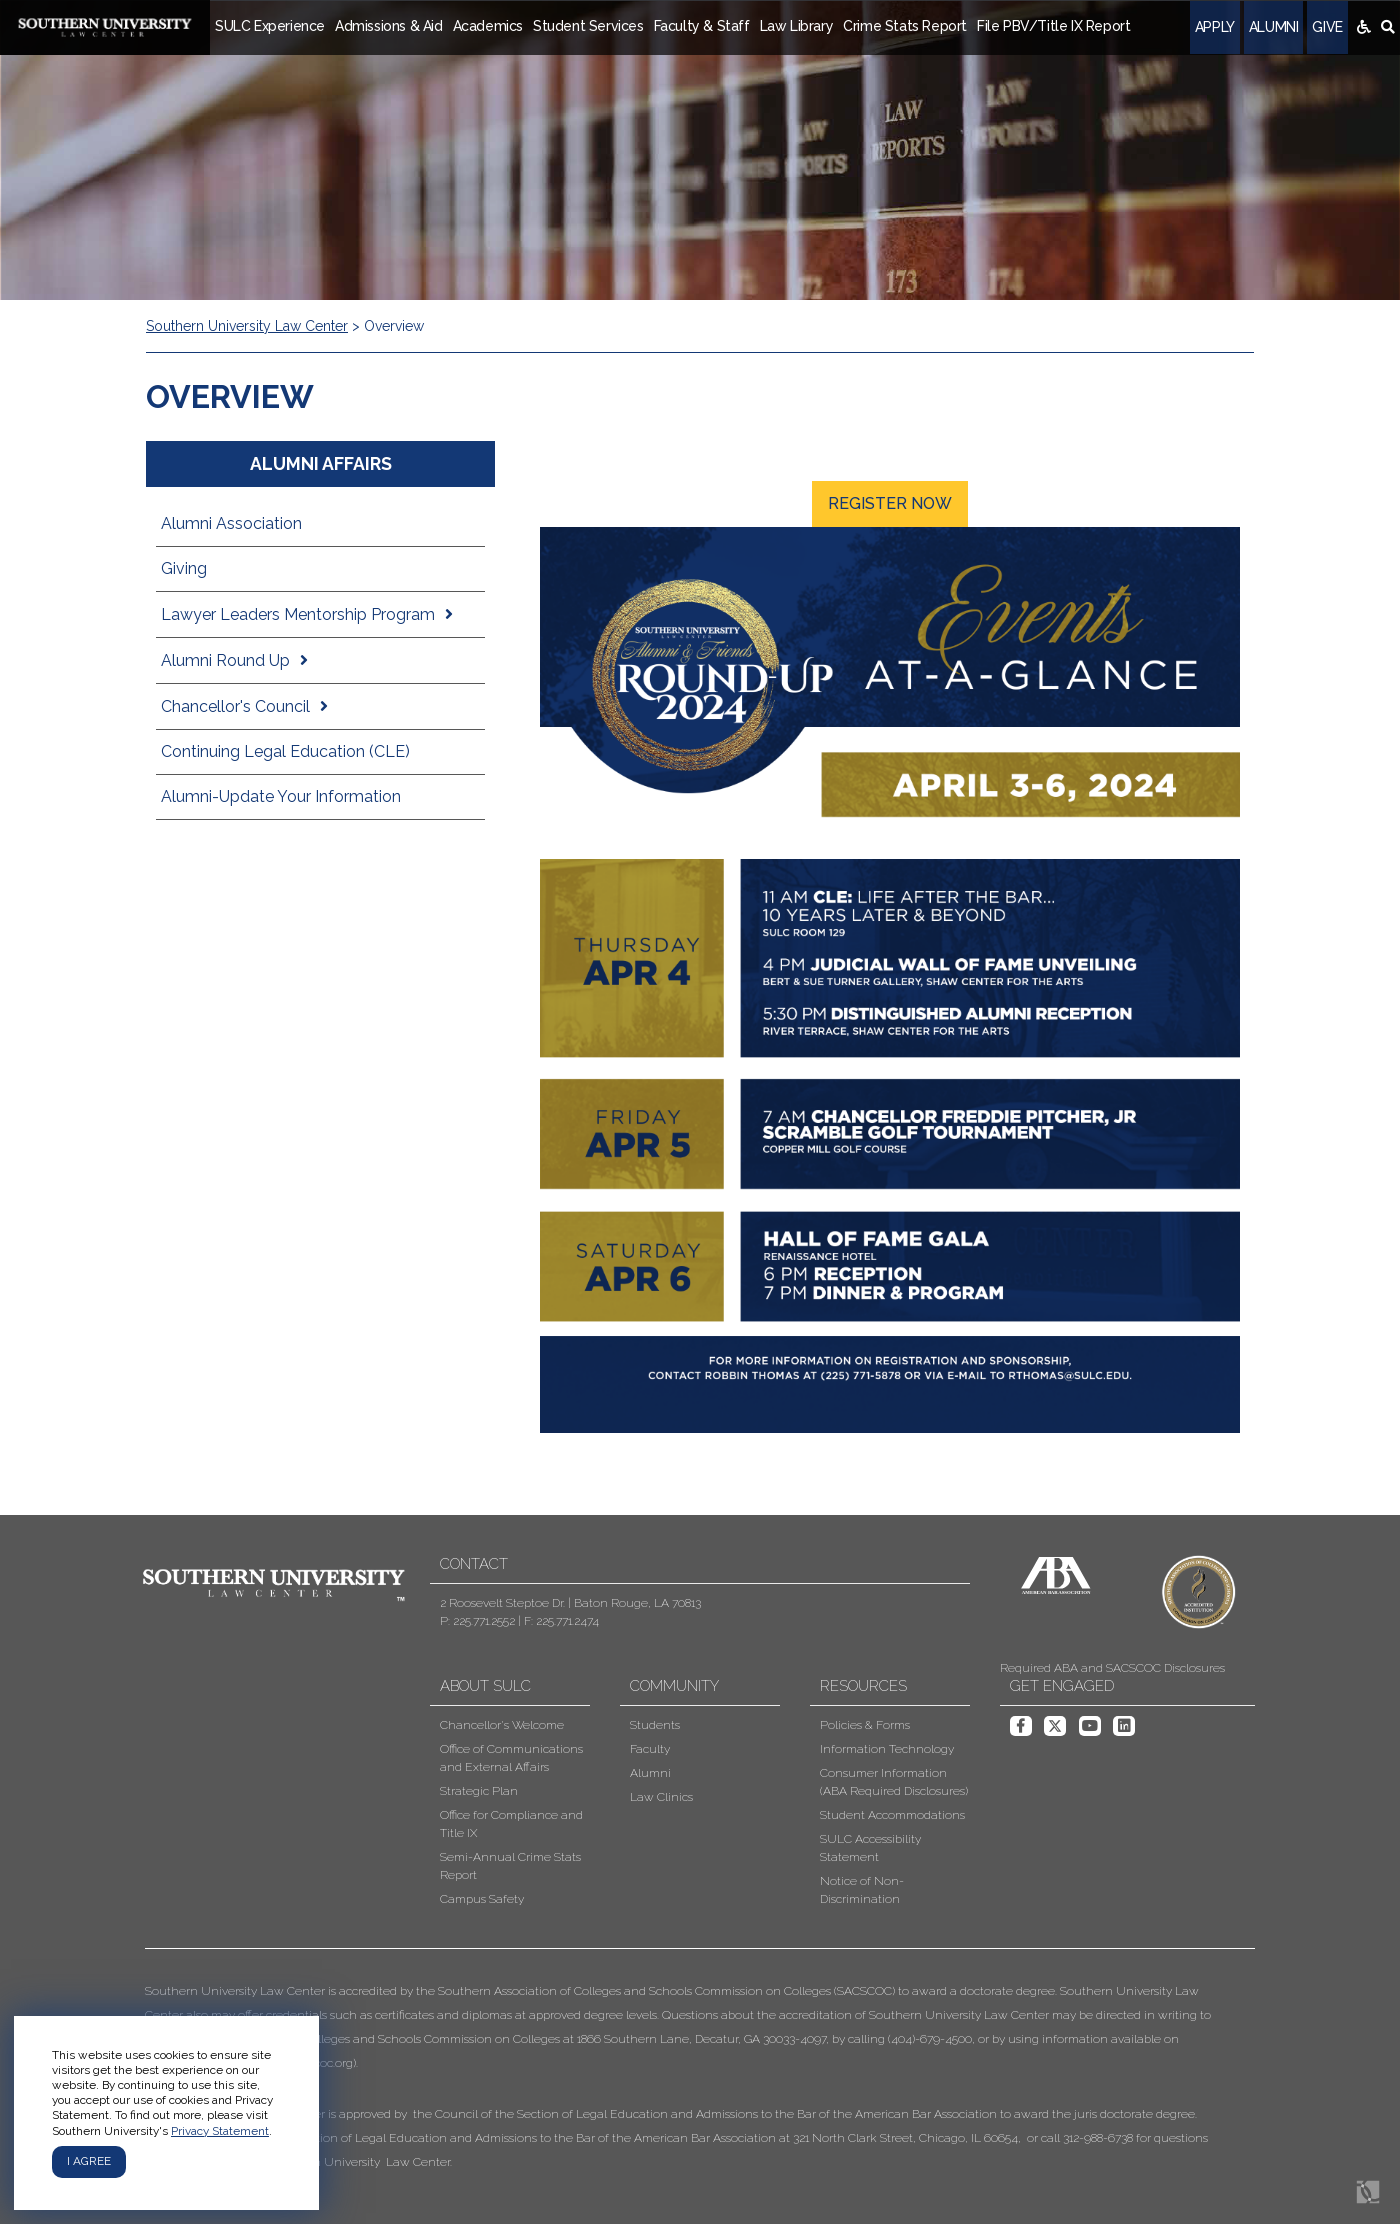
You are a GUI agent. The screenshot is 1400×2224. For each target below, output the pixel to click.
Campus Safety (482, 1899)
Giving (184, 568)
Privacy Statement (220, 2131)
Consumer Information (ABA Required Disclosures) (894, 1782)
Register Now (890, 503)
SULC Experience (270, 26)
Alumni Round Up (225, 660)
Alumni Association (231, 523)
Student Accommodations (892, 1815)
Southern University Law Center (247, 326)
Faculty (650, 1749)
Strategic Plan (479, 1791)
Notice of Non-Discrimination (862, 1890)
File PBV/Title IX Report (1053, 26)
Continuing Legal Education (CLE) (285, 751)
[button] (685, 2076)
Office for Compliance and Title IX (511, 1824)
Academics (488, 26)
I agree (89, 2161)
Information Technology (887, 1749)
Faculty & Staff (702, 26)
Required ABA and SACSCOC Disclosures (1112, 1668)
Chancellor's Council (235, 706)
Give (1327, 27)
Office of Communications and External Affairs (511, 1758)
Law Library (797, 26)
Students (655, 1725)
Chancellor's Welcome (502, 1725)
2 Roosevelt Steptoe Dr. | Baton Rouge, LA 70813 (570, 1603)
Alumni (1274, 27)
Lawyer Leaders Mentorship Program (298, 614)
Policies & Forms (865, 1725)
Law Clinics (661, 1797)
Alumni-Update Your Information (281, 796)
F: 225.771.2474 (561, 1621)
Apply (1215, 27)
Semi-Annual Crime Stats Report (510, 1866)
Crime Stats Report (905, 26)
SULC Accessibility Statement (870, 1848)
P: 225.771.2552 (477, 1621)
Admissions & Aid (389, 26)
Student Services (588, 26)
